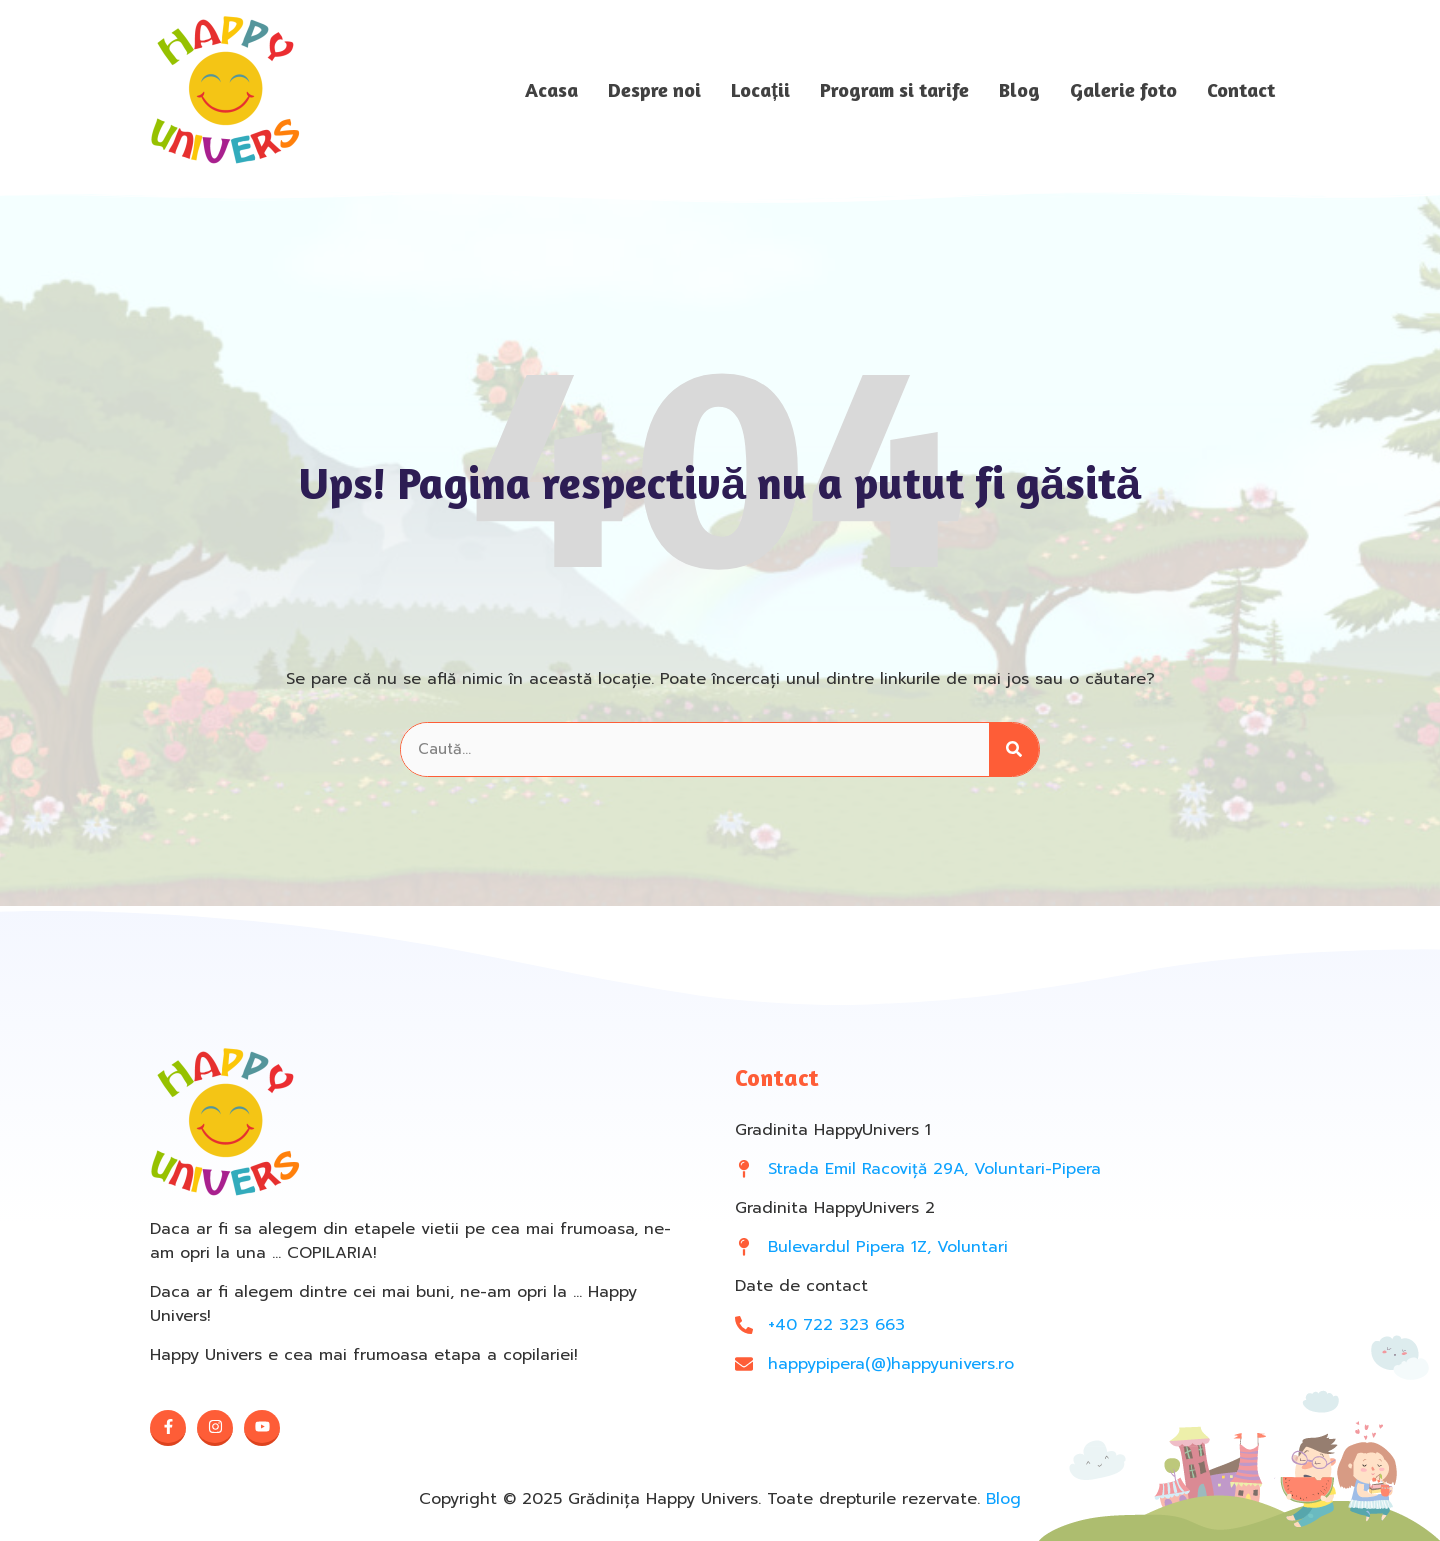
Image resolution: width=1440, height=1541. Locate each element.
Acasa (551, 90)
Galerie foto (1123, 90)
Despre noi (654, 90)
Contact (1241, 90)
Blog (1019, 90)
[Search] (1014, 749)
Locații (760, 90)
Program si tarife (894, 90)
